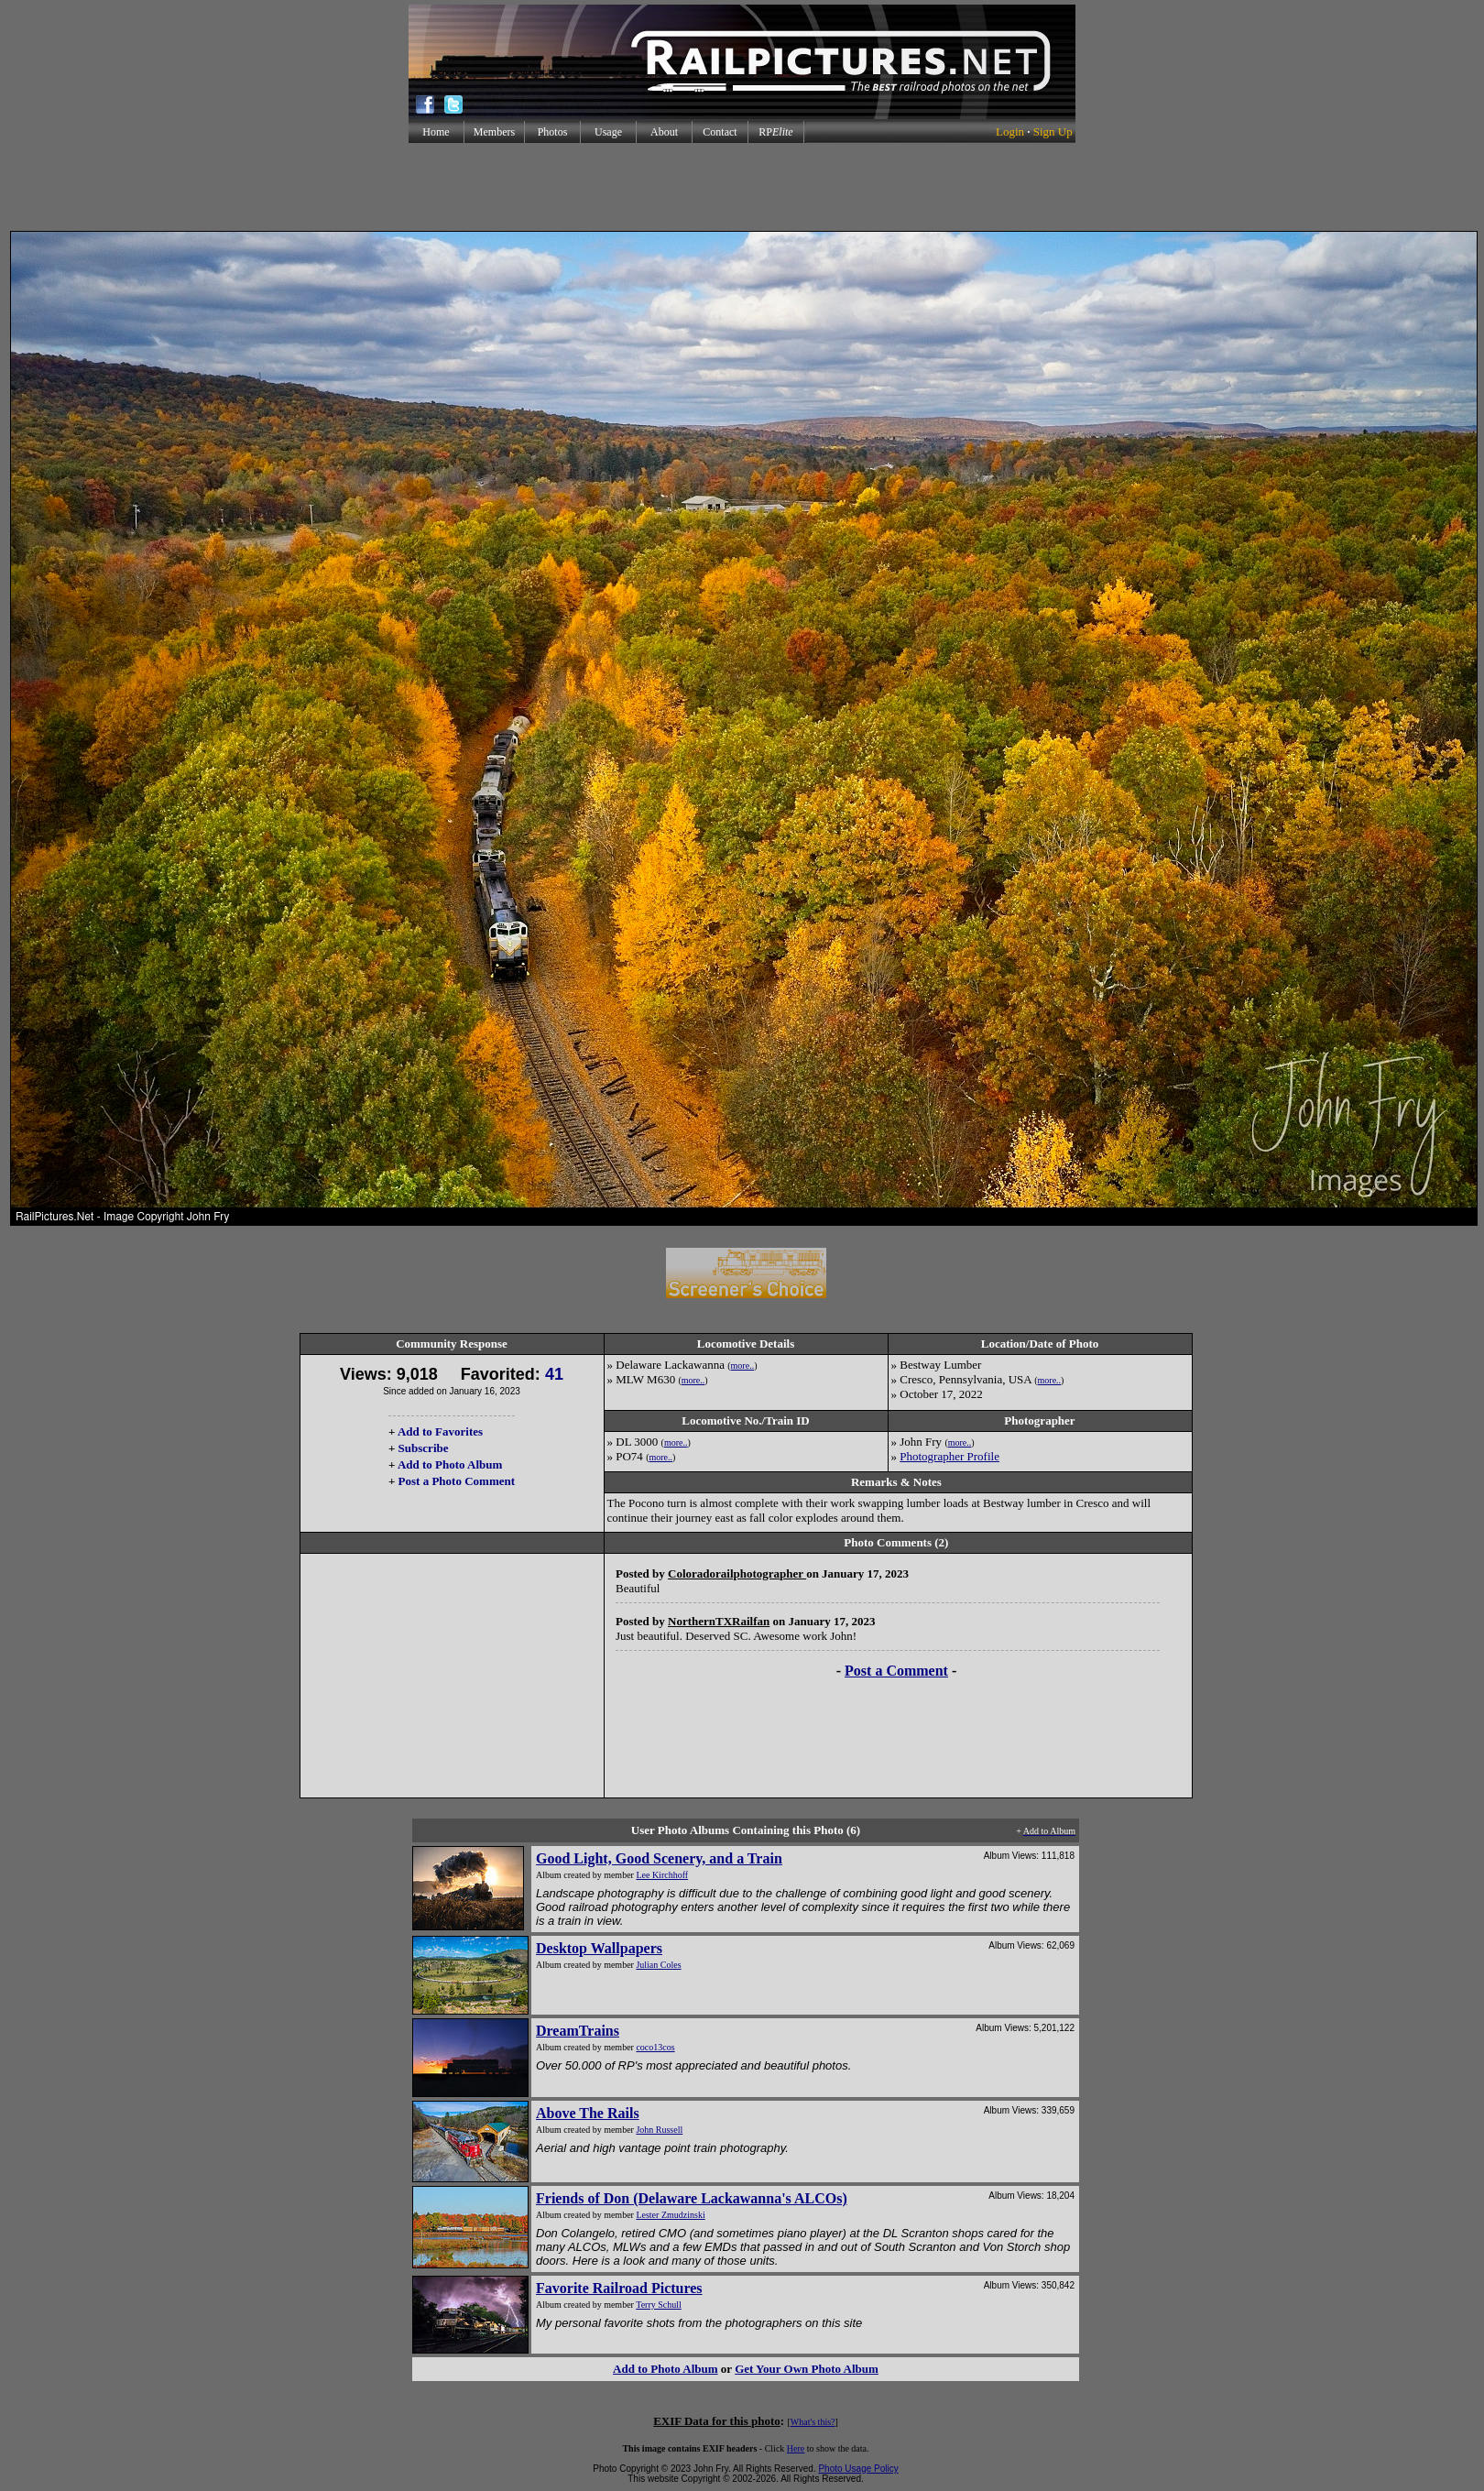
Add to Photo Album (450, 1464)
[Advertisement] (742, 187)
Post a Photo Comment (456, 1481)
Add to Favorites (440, 1431)
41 (554, 1374)
